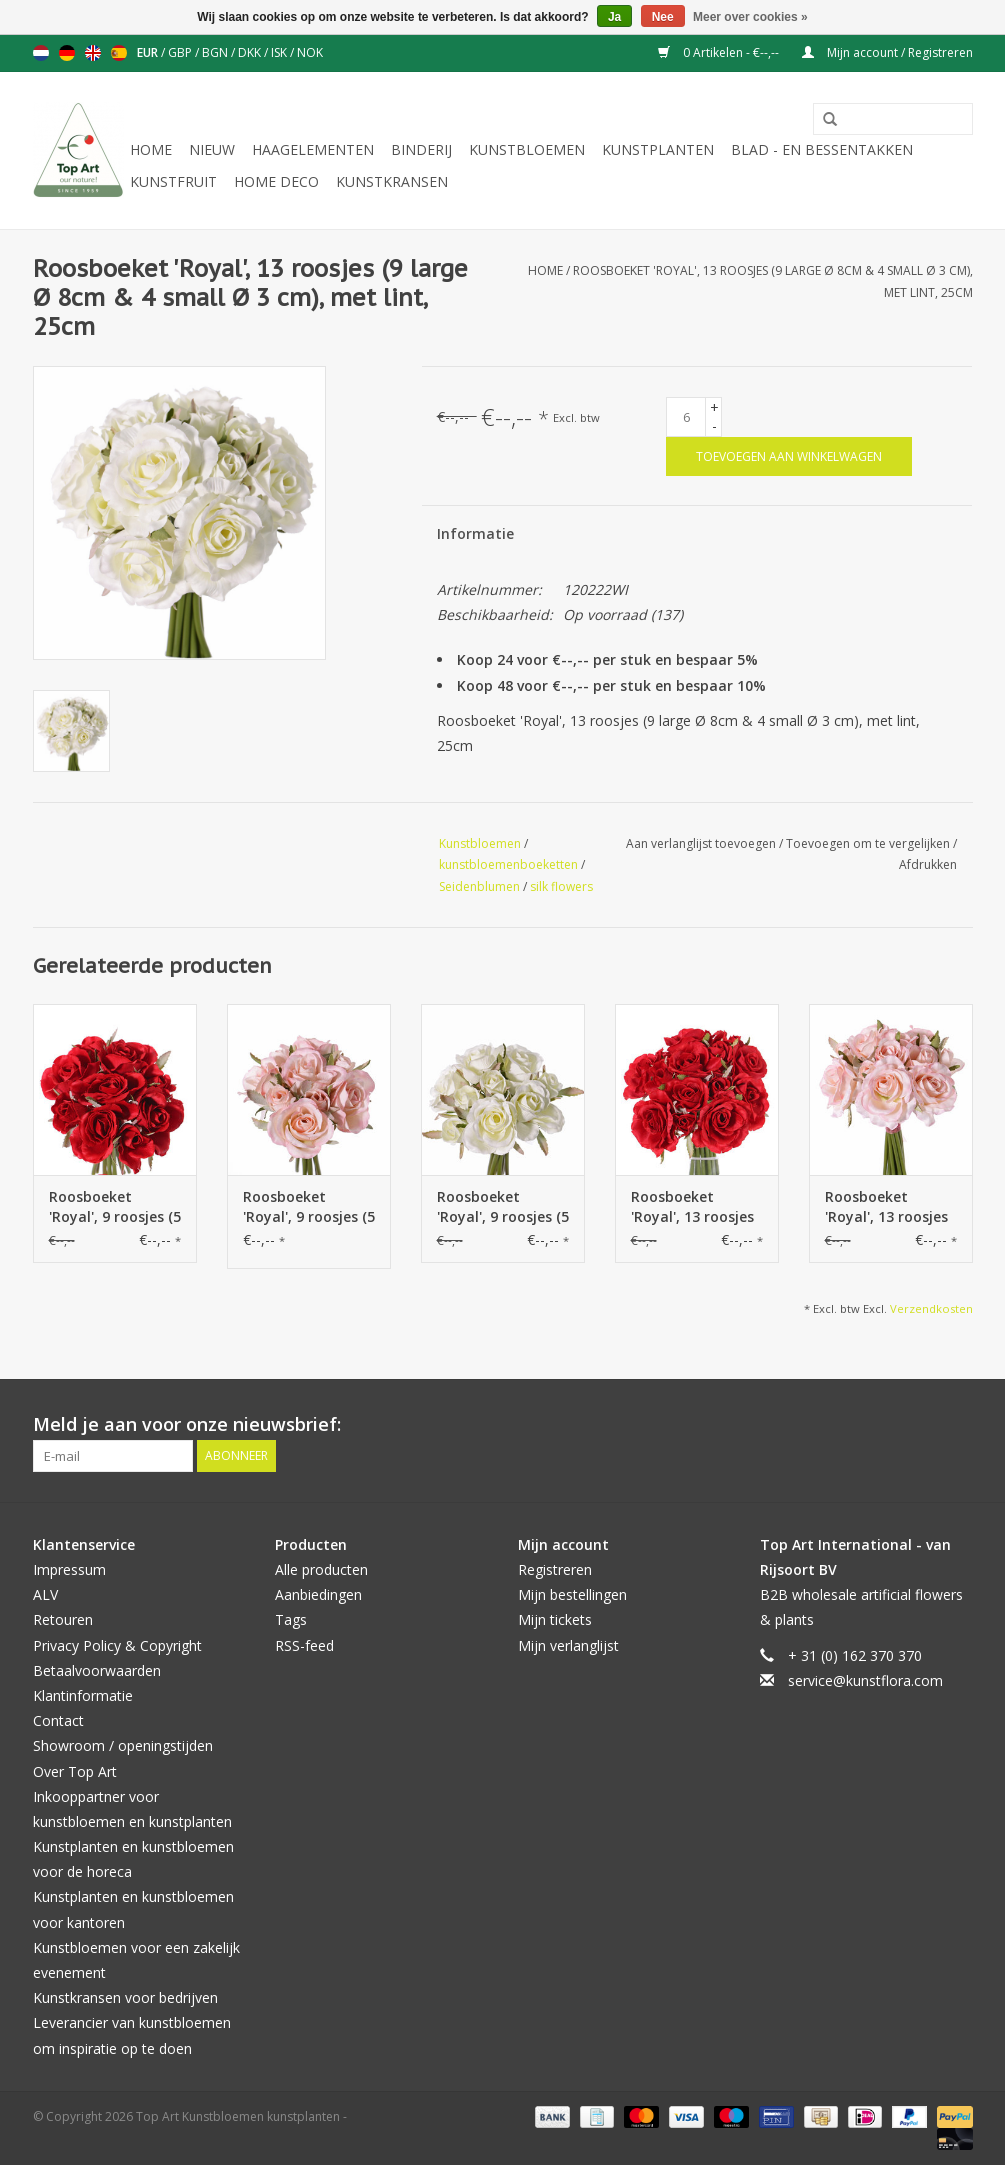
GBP (181, 52)
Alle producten (321, 1569)
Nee (663, 17)
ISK (280, 52)
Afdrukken (928, 864)
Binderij (421, 149)
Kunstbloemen (527, 149)
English (93, 53)
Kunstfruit (173, 181)
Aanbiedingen (318, 1594)
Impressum (69, 1569)
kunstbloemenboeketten (508, 864)
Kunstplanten (658, 149)
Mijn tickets (555, 1619)
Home (151, 149)
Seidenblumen (479, 886)
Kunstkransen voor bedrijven (125, 1997)
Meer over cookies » (750, 17)
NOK (310, 52)
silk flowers (561, 886)
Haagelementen (313, 149)
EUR (149, 52)
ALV (45, 1594)
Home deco (276, 181)
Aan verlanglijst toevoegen (702, 843)
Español (119, 53)
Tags (291, 1619)
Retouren (63, 1619)
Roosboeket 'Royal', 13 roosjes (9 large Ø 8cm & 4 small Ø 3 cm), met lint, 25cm (696, 1207)
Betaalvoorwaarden (97, 1670)
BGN (216, 52)
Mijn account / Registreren (887, 52)
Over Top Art (75, 1771)
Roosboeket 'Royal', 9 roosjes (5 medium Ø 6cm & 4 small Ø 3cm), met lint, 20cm (115, 1207)
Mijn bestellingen (572, 1594)
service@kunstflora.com (865, 1680)
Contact (58, 1720)
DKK (251, 52)
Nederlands (41, 53)
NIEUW (212, 149)
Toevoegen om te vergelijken (869, 843)
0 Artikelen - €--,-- (720, 52)
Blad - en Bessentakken (822, 149)
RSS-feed (304, 1645)
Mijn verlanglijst (568, 1645)
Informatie (475, 533)
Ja (614, 17)
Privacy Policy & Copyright (117, 1645)
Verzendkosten (931, 1308)
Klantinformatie (83, 1695)
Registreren (555, 1569)
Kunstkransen (392, 181)
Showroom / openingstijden (123, 1745)
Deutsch (67, 53)
